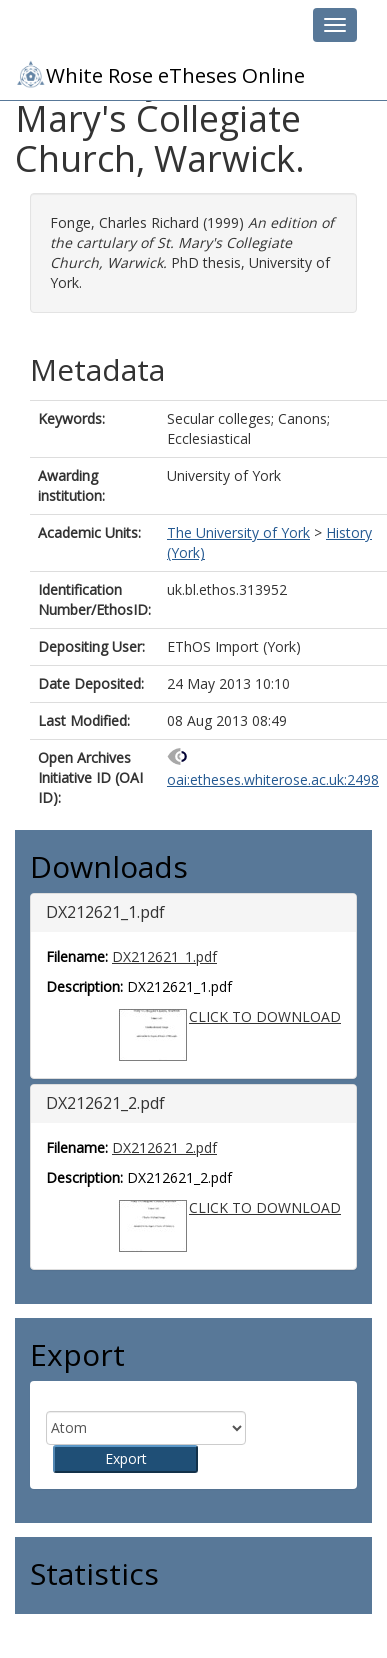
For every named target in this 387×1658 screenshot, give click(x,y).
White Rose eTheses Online (160, 74)
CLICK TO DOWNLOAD (265, 1016)
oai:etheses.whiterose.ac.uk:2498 (273, 779)
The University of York (238, 532)
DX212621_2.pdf (164, 1147)
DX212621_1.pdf (164, 956)
